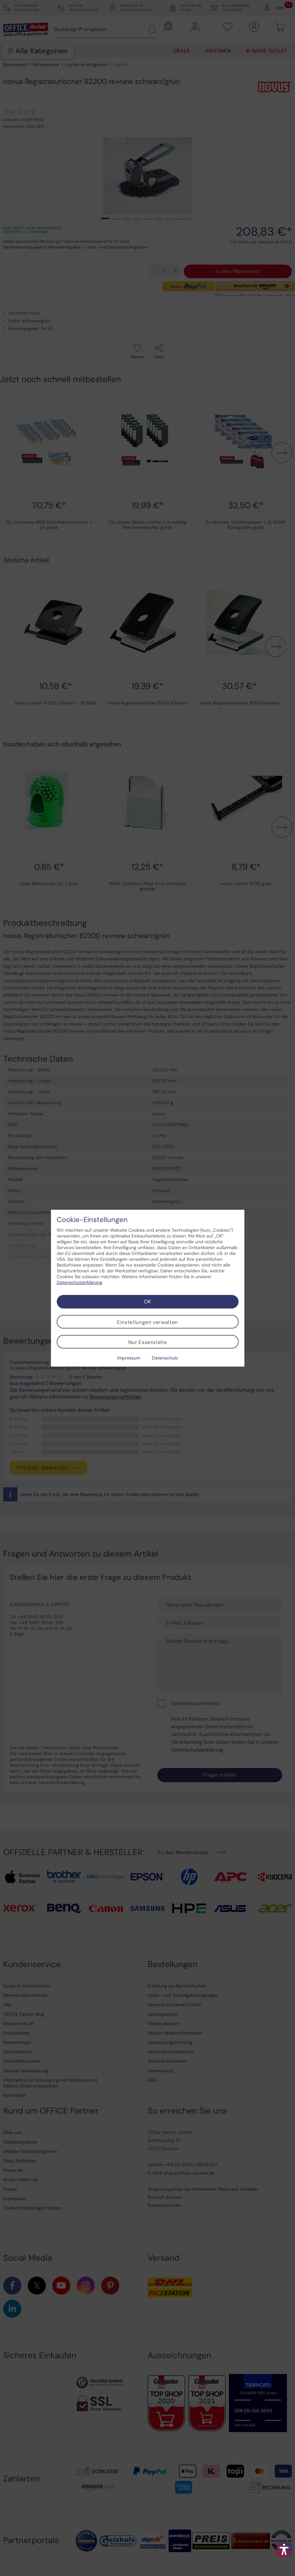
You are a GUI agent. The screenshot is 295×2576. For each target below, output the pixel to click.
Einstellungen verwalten (147, 1322)
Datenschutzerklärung (79, 1282)
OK (147, 1301)
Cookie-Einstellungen (92, 1220)
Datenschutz (165, 1358)
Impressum (128, 1358)
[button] (284, 2549)
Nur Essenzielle (147, 1342)
